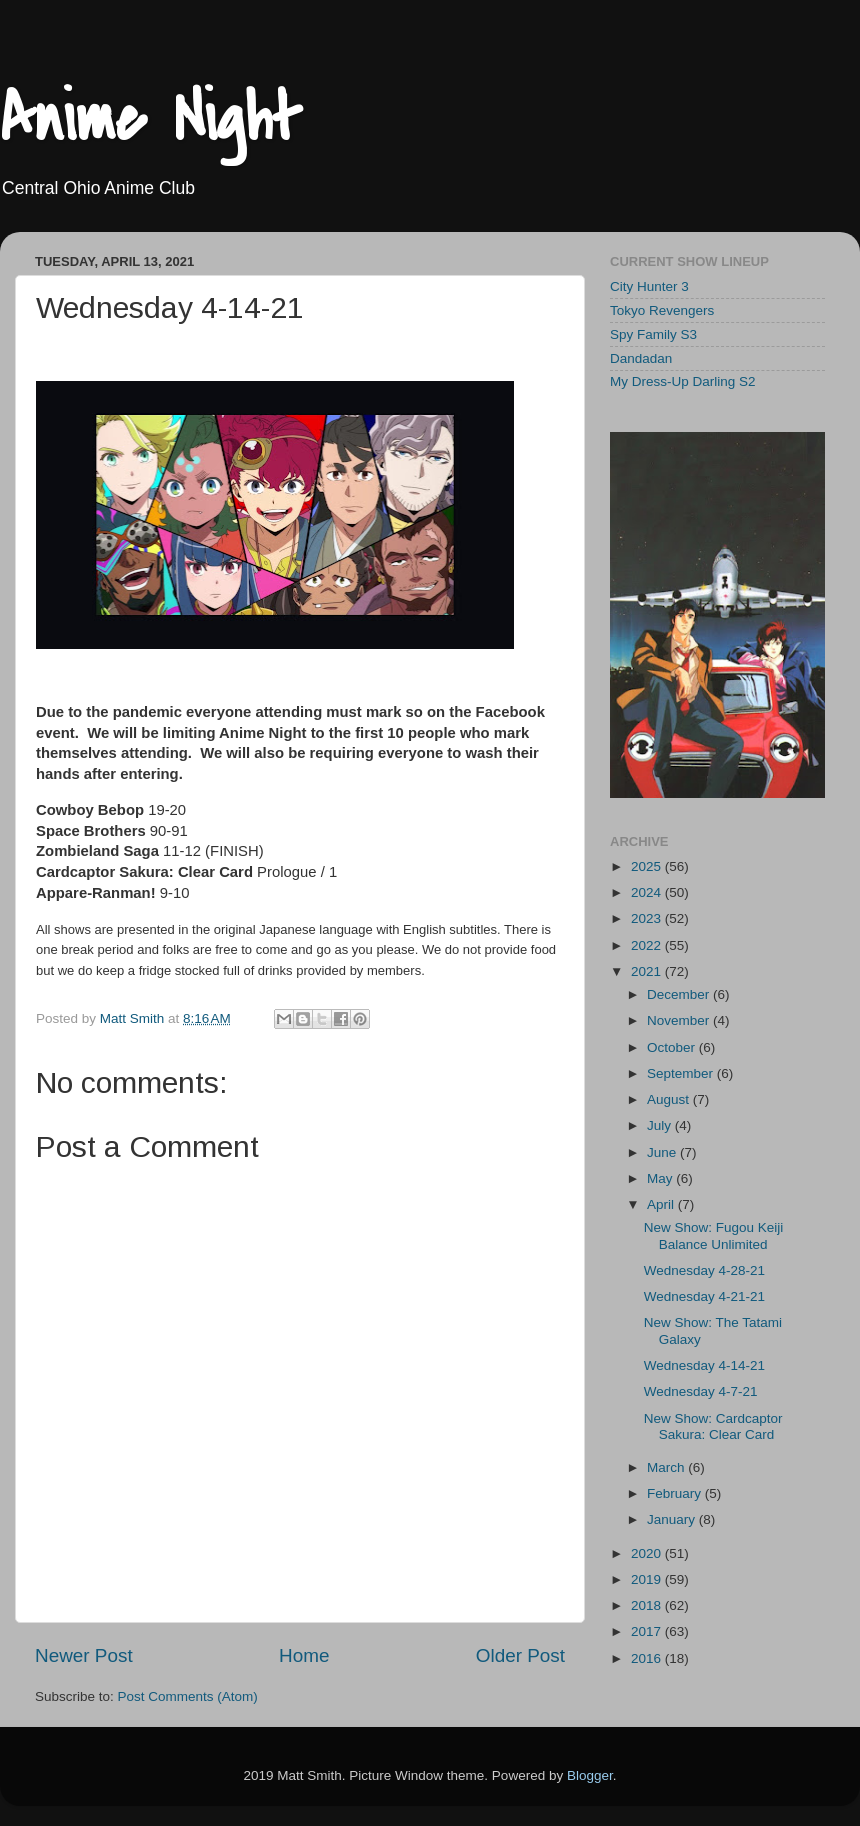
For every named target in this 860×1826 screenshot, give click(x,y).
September (682, 1073)
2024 (648, 892)
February (676, 1493)
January (673, 1519)
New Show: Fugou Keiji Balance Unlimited (714, 1235)
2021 (648, 971)
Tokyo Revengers (662, 310)
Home (304, 1655)
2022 (648, 945)
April (662, 1204)
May (661, 1178)
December (680, 994)
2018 (648, 1605)
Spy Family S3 (653, 334)
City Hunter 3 (649, 286)
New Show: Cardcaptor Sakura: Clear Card (713, 1426)
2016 (648, 1658)
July (661, 1125)
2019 (648, 1579)
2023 (648, 918)
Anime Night (150, 119)
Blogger (590, 1775)
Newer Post (84, 1655)
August (670, 1099)
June (663, 1152)
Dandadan (641, 358)
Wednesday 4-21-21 (704, 1296)
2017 (648, 1631)
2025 (648, 866)
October (673, 1047)
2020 (648, 1553)
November (680, 1020)
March (667, 1467)
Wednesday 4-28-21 (704, 1270)
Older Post (520, 1655)
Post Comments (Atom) (188, 1696)
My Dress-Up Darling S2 (683, 381)
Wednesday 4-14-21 (704, 1365)
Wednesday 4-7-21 (701, 1391)
